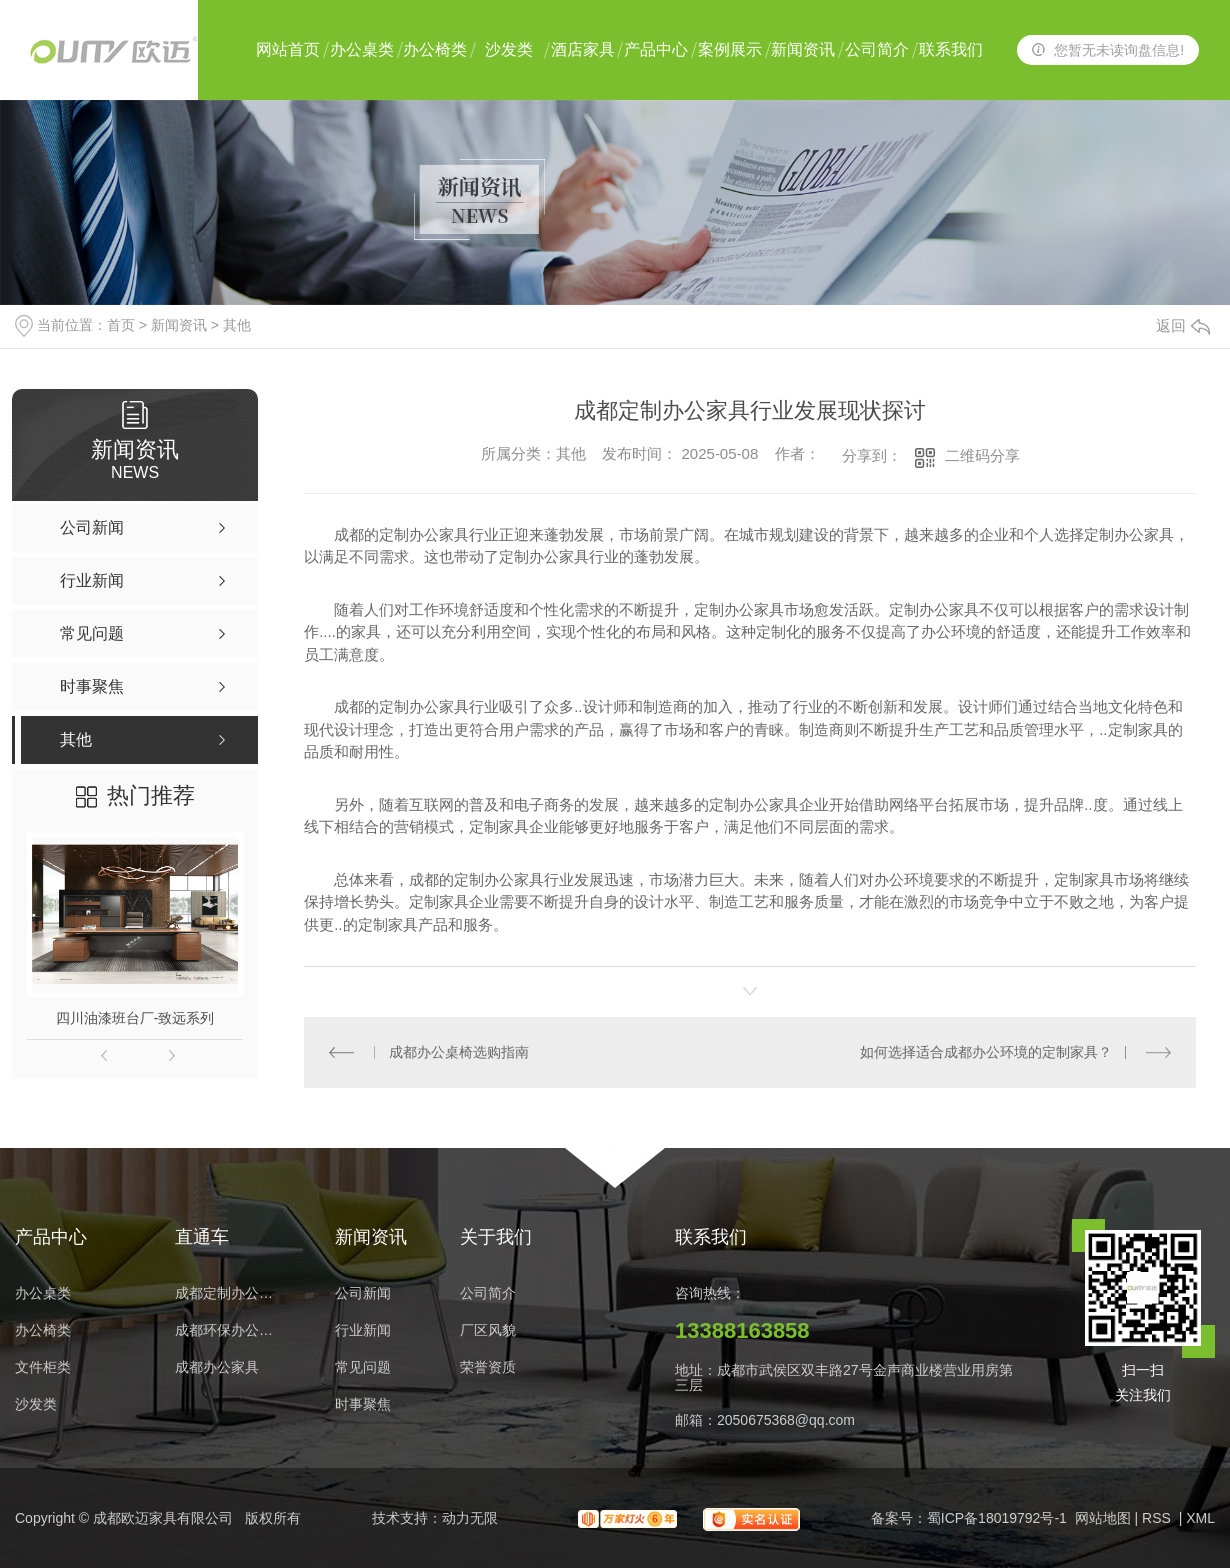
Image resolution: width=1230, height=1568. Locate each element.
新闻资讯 (803, 49)
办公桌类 (362, 49)
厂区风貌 (488, 1330)
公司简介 (877, 49)
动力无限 (470, 1518)
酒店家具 (583, 49)
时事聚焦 (363, 1404)
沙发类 (509, 49)
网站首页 (288, 49)
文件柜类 (43, 1367)
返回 (1183, 325)
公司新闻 (363, 1293)
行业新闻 (363, 1330)
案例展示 (730, 49)
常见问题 (363, 1367)
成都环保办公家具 (230, 1330)
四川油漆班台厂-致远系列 (135, 1018)
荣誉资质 (488, 1367)
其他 (237, 325)
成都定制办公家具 (230, 1293)
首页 (121, 325)
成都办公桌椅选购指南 (459, 1052)
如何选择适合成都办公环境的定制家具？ (986, 1052)
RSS (1158, 1518)
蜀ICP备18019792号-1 (997, 1518)
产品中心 (656, 49)
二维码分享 (982, 455)
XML (1200, 1518)
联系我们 (951, 49)
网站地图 (1103, 1518)
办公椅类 (435, 49)
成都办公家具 (217, 1367)
